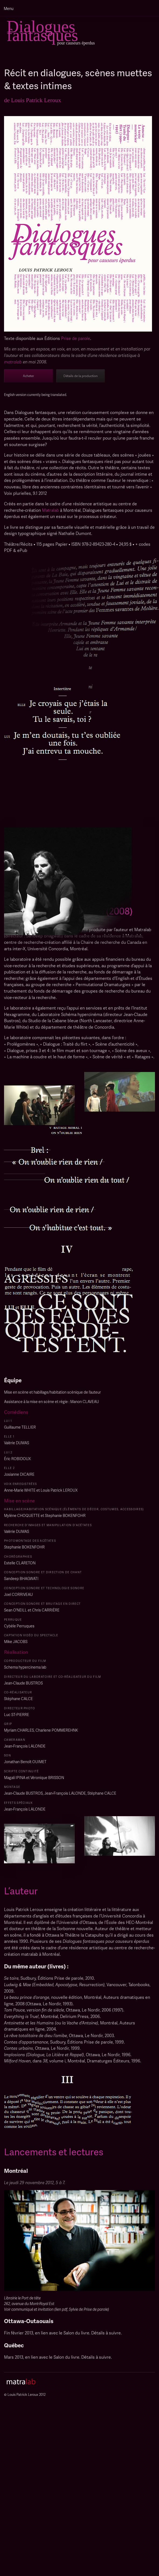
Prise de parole (75, 338)
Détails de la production (80, 376)
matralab (13, 362)
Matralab (50, 510)
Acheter (28, 376)
